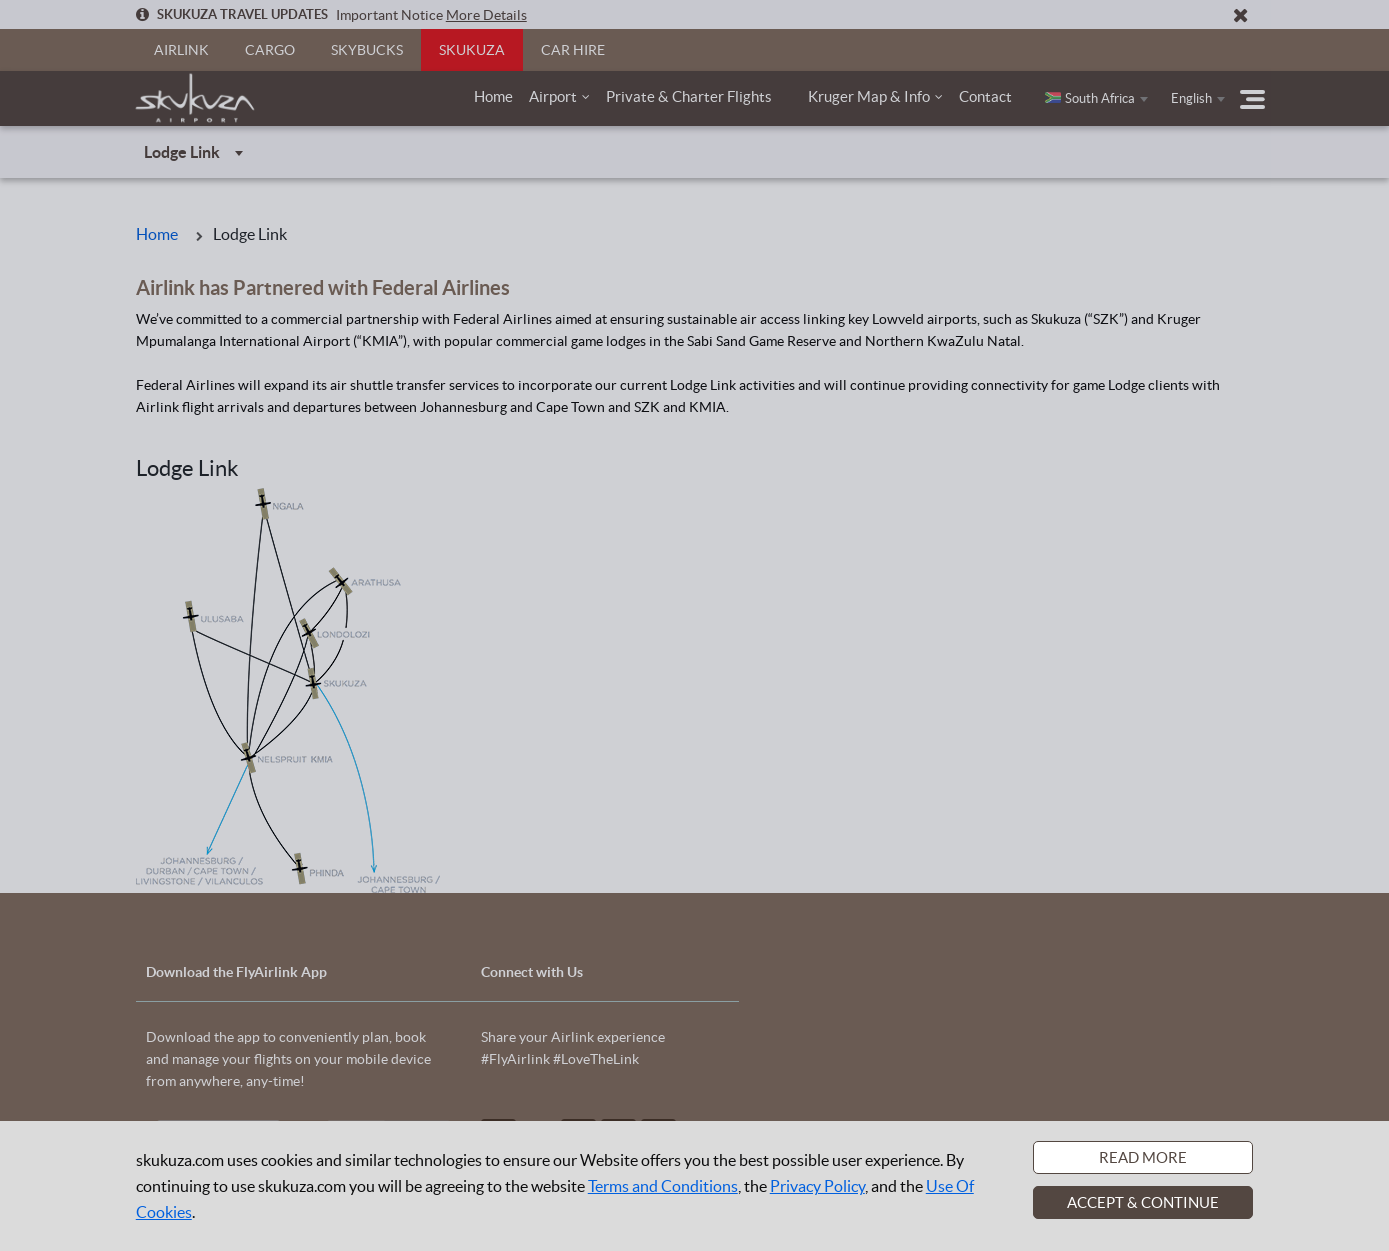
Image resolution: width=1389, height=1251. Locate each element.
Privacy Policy (817, 1186)
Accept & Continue (1143, 1202)
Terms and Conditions (663, 1186)
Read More (1143, 1157)
